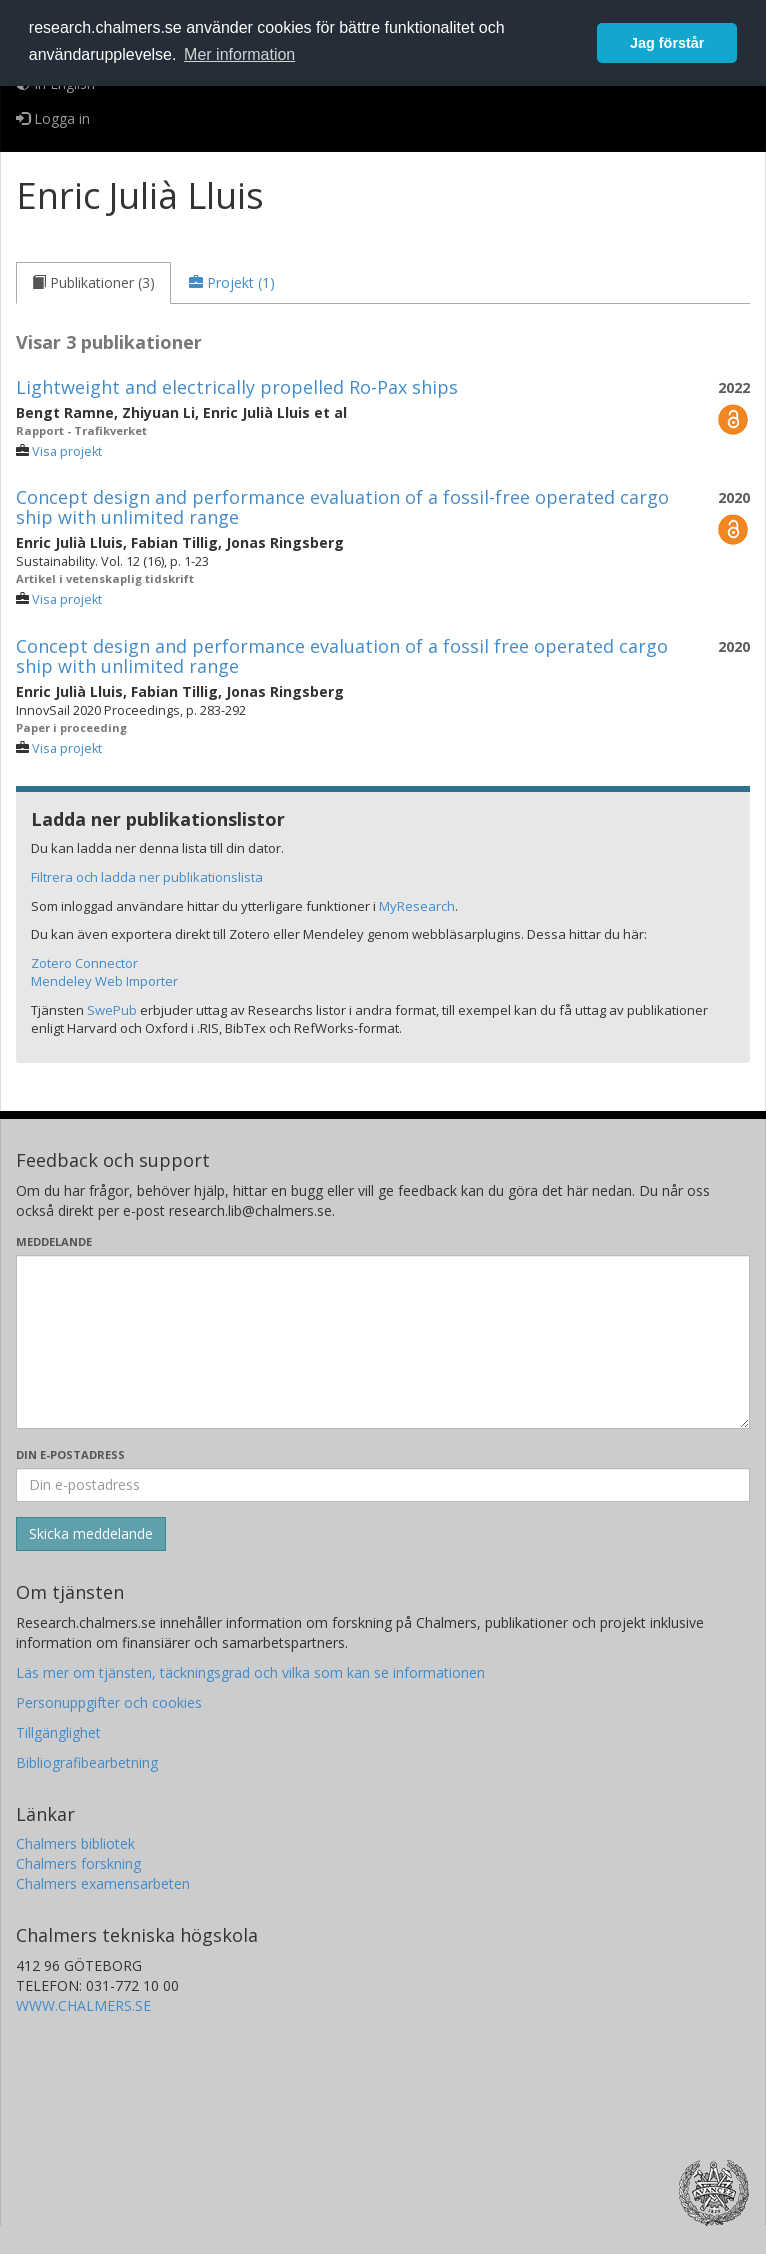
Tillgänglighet (58, 1732)
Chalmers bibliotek (75, 1843)
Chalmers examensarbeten (103, 1883)
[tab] (93, 283)
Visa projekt (67, 451)
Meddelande (54, 1241)
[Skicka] (91, 1534)
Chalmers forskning (78, 1863)
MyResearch (417, 906)
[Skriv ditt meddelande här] (383, 1342)
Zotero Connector (84, 963)
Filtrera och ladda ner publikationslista (147, 877)
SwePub (112, 1010)
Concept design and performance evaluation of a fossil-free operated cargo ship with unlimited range (342, 507)
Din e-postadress (70, 1454)
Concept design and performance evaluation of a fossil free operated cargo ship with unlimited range (342, 656)
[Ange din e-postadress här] (383, 1485)
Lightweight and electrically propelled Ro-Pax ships (237, 387)
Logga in (53, 118)
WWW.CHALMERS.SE (83, 2005)
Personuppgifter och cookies (109, 1702)
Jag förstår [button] (667, 43)
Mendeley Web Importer (104, 981)
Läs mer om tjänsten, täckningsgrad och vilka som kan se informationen (250, 1672)
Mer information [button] (239, 54)
